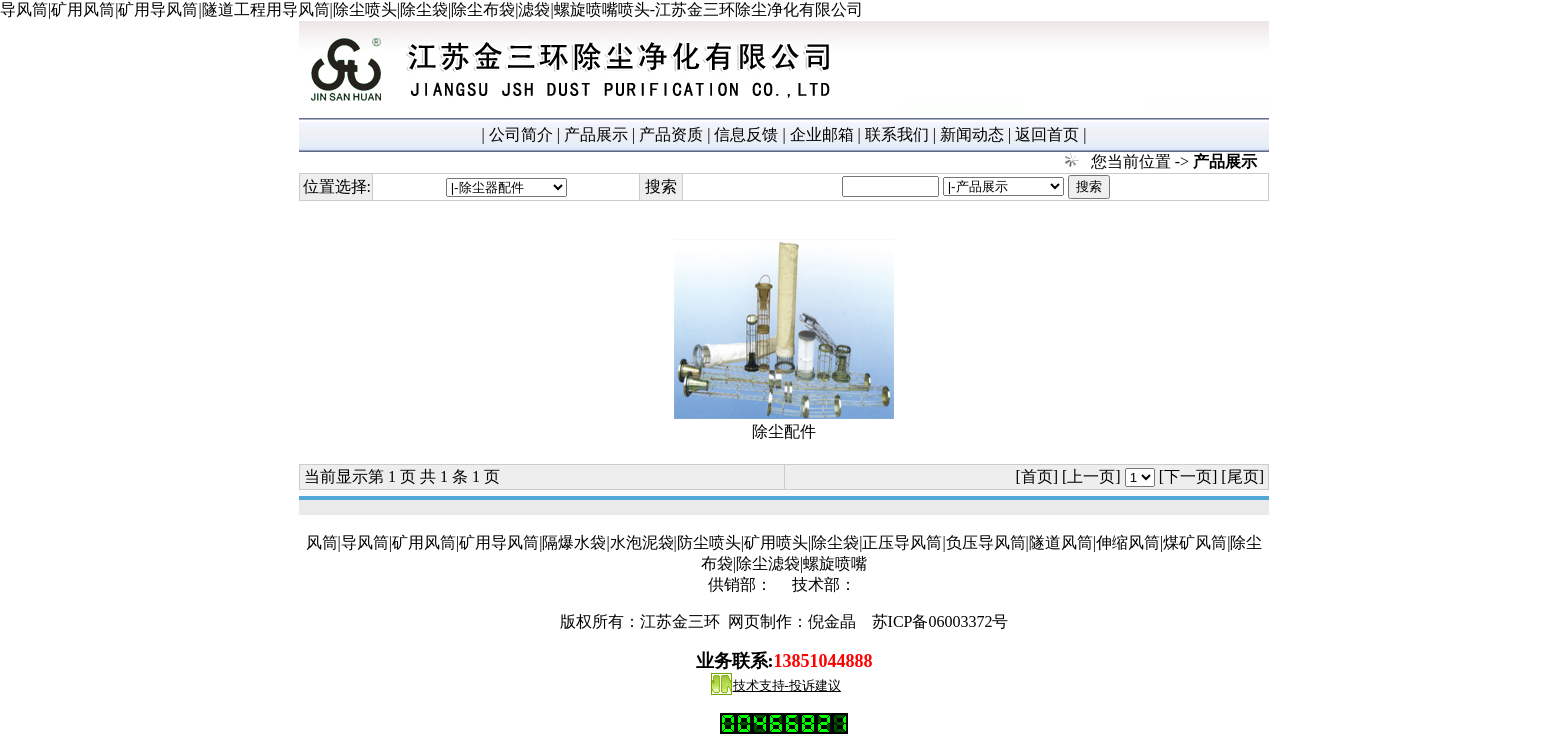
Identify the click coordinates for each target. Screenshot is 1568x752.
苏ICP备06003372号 (940, 621)
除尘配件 (784, 431)
